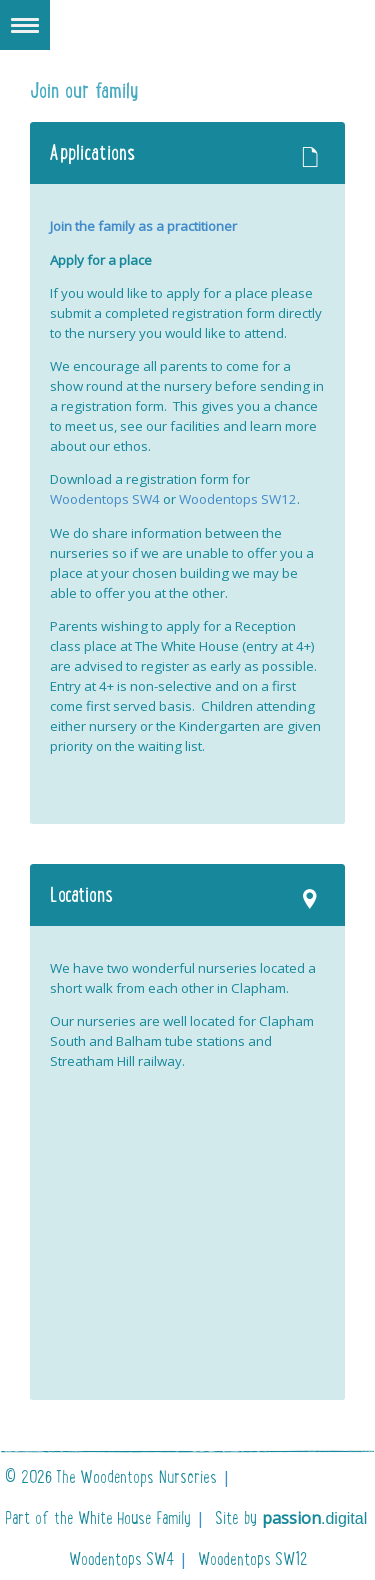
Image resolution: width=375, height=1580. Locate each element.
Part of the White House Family (98, 1518)
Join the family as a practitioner (143, 226)
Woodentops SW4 (105, 499)
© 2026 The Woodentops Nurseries (111, 1477)
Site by (291, 1518)
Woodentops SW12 (238, 499)
